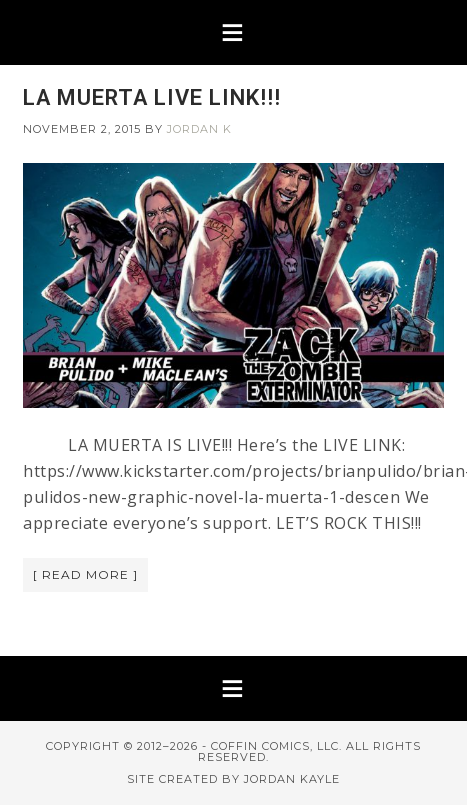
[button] (233, 32)
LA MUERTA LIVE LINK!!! (152, 97)
